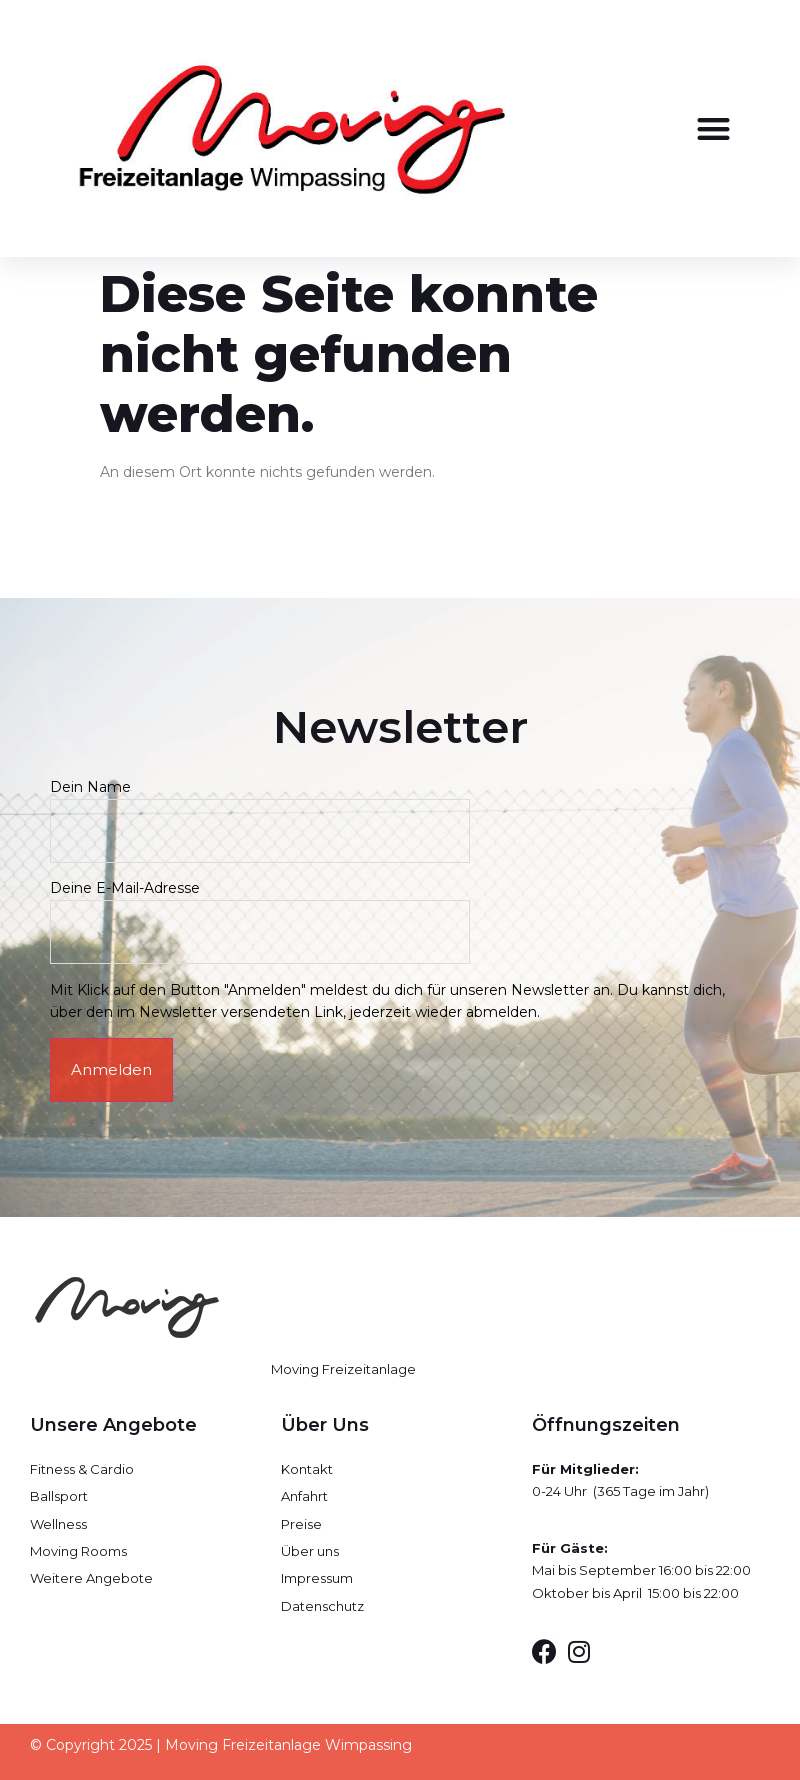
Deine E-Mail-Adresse (260, 909)
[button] (713, 128)
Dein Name (260, 808)
